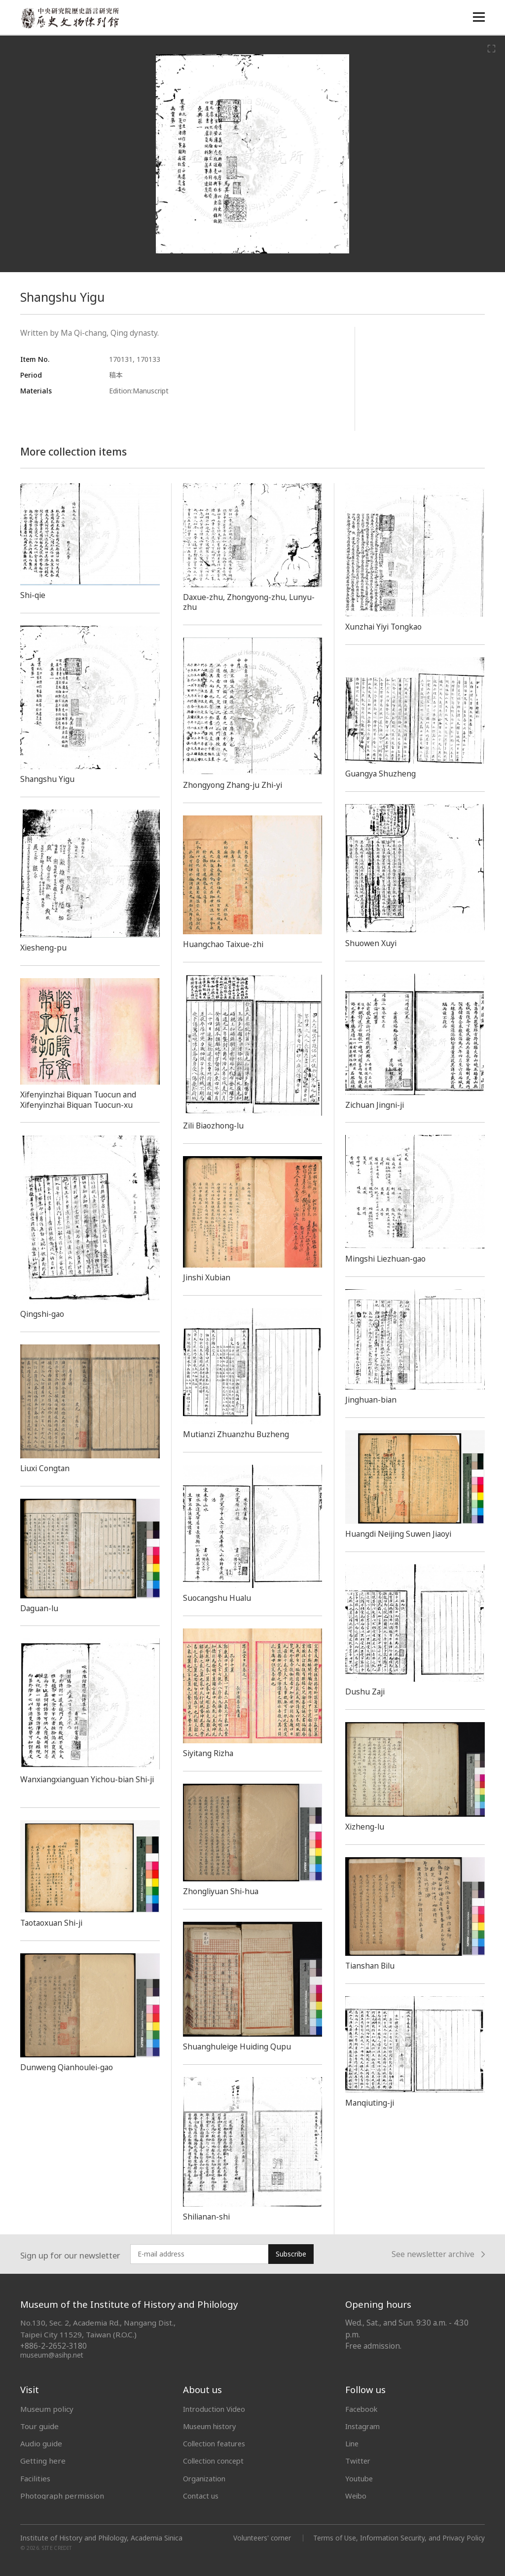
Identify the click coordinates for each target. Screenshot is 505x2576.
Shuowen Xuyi (372, 943)
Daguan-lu (40, 1608)
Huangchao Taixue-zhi (226, 944)
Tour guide (39, 2426)
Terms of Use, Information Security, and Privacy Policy (398, 2537)
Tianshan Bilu (371, 1965)
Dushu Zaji (366, 1691)
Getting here (43, 2461)
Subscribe (291, 2253)
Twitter (358, 2461)
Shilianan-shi (208, 2216)
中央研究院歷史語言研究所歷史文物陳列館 (70, 18)
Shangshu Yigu (48, 779)
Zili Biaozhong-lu (216, 1125)
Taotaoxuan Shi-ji (54, 1922)
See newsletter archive (438, 2254)
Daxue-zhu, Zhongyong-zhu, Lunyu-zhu (252, 602)
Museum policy (46, 2409)
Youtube (360, 2478)
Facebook (362, 2409)
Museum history (211, 2426)
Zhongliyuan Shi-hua (223, 1891)
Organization (206, 2478)
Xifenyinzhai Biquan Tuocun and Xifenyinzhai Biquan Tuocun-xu (82, 1099)
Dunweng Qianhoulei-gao (69, 2067)
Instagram (363, 2426)
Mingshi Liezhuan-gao (388, 1258)
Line (352, 2443)
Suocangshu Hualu (219, 1597)
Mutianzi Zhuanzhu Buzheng (238, 1434)
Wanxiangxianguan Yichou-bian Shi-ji (89, 1784)
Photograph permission (62, 2496)
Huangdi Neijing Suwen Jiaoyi (402, 1533)
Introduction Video (216, 2409)
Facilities (35, 2478)
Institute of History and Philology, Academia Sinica (101, 2538)
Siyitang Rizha (209, 1753)
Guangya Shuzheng (382, 773)
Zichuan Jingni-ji (376, 1104)
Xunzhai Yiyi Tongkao (386, 626)
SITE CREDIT (56, 2547)
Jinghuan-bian (372, 1399)
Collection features (216, 2443)
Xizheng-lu (365, 1826)
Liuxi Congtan (46, 1468)
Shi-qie (33, 595)
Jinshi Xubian (208, 1277)
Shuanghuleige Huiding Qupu (240, 2046)
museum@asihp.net (52, 2355)
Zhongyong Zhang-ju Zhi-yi (235, 784)
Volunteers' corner (259, 2537)
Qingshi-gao (43, 1313)
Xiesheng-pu (44, 947)
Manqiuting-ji (371, 2102)
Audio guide (41, 2443)
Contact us (201, 2496)
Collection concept (215, 2461)
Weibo (356, 2496)
